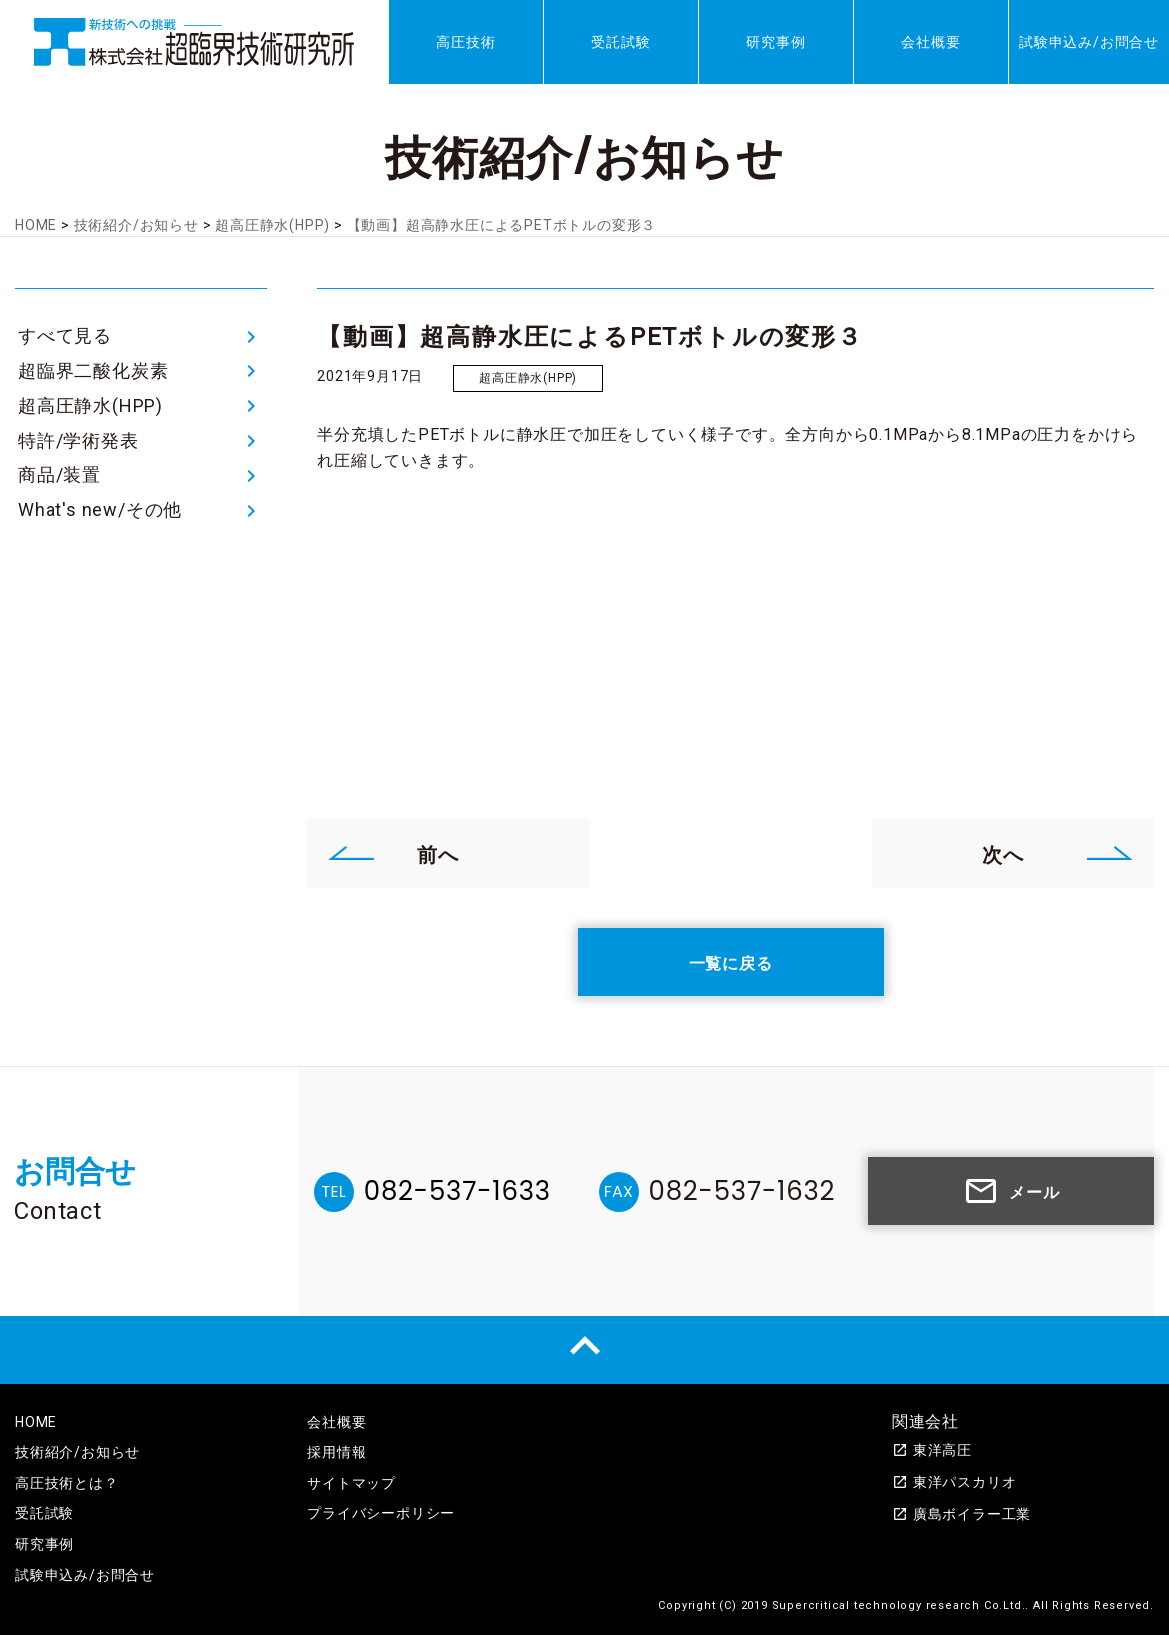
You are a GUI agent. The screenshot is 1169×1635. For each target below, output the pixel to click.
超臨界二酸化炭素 (93, 370)
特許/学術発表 (78, 440)
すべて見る (65, 335)
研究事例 (775, 42)
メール (1011, 1191)
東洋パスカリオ (954, 1482)
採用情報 (336, 1452)
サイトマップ (351, 1483)
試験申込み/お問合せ (1089, 42)
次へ (1058, 853)
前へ (393, 853)
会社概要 (930, 42)
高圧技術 (465, 42)
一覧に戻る (731, 962)
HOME (36, 1422)
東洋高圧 (932, 1450)
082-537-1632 (742, 1191)
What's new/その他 (100, 509)
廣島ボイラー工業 (961, 1514)
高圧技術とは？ (67, 1483)
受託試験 (620, 42)
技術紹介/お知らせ (77, 1452)
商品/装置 (59, 474)
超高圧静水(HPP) (90, 405)
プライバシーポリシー (381, 1513)
